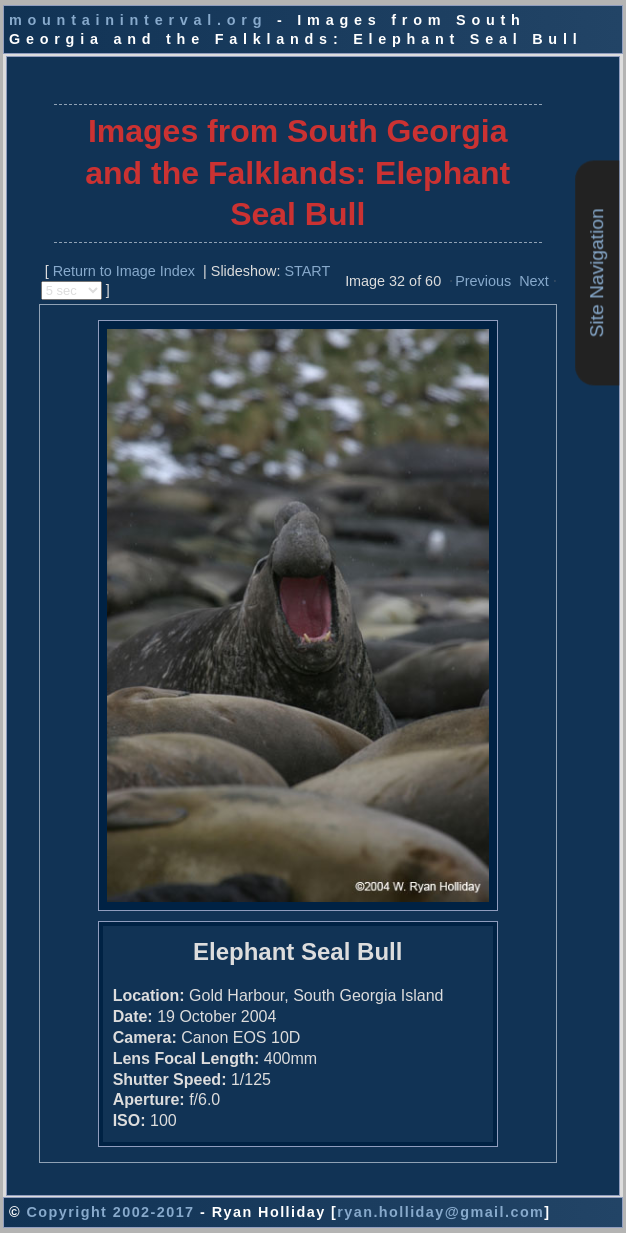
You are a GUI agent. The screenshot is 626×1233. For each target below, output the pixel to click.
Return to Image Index (124, 271)
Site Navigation (596, 273)
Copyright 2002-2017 (110, 1212)
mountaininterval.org (138, 20)
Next (534, 281)
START (307, 271)
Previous (483, 281)
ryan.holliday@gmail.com (440, 1212)
